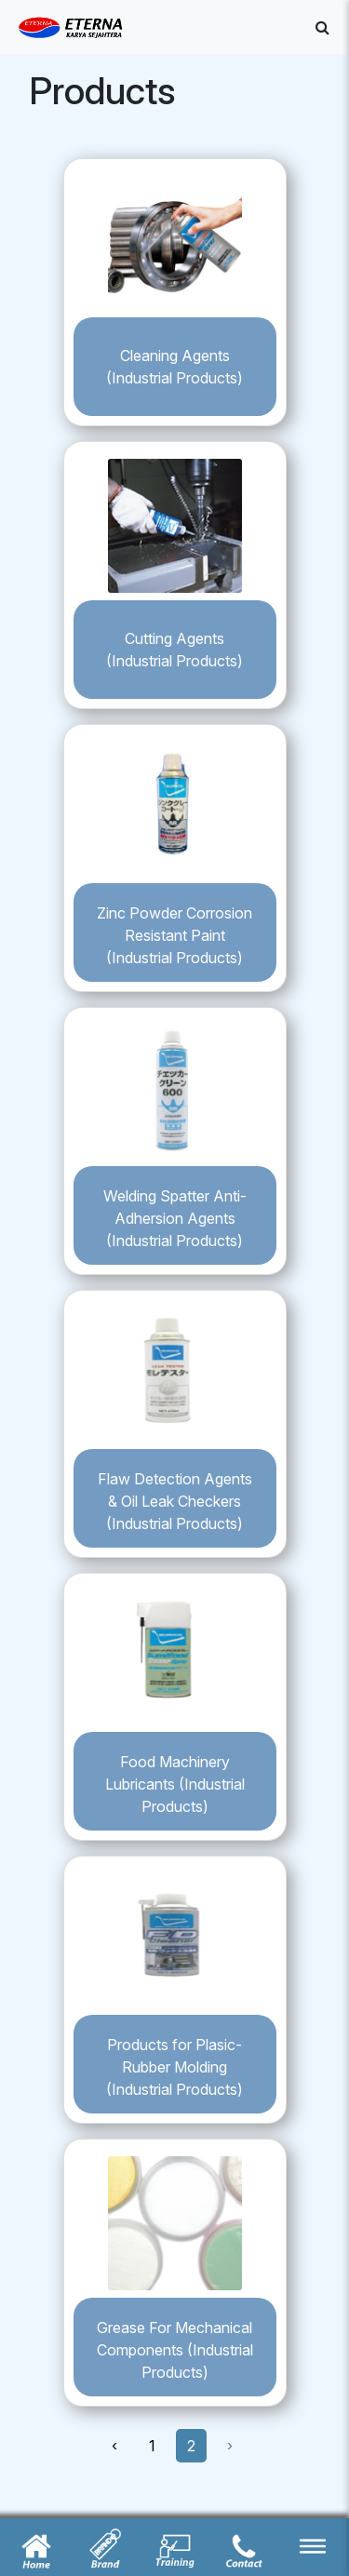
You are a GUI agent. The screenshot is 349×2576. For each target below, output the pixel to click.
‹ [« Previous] (114, 2445)
